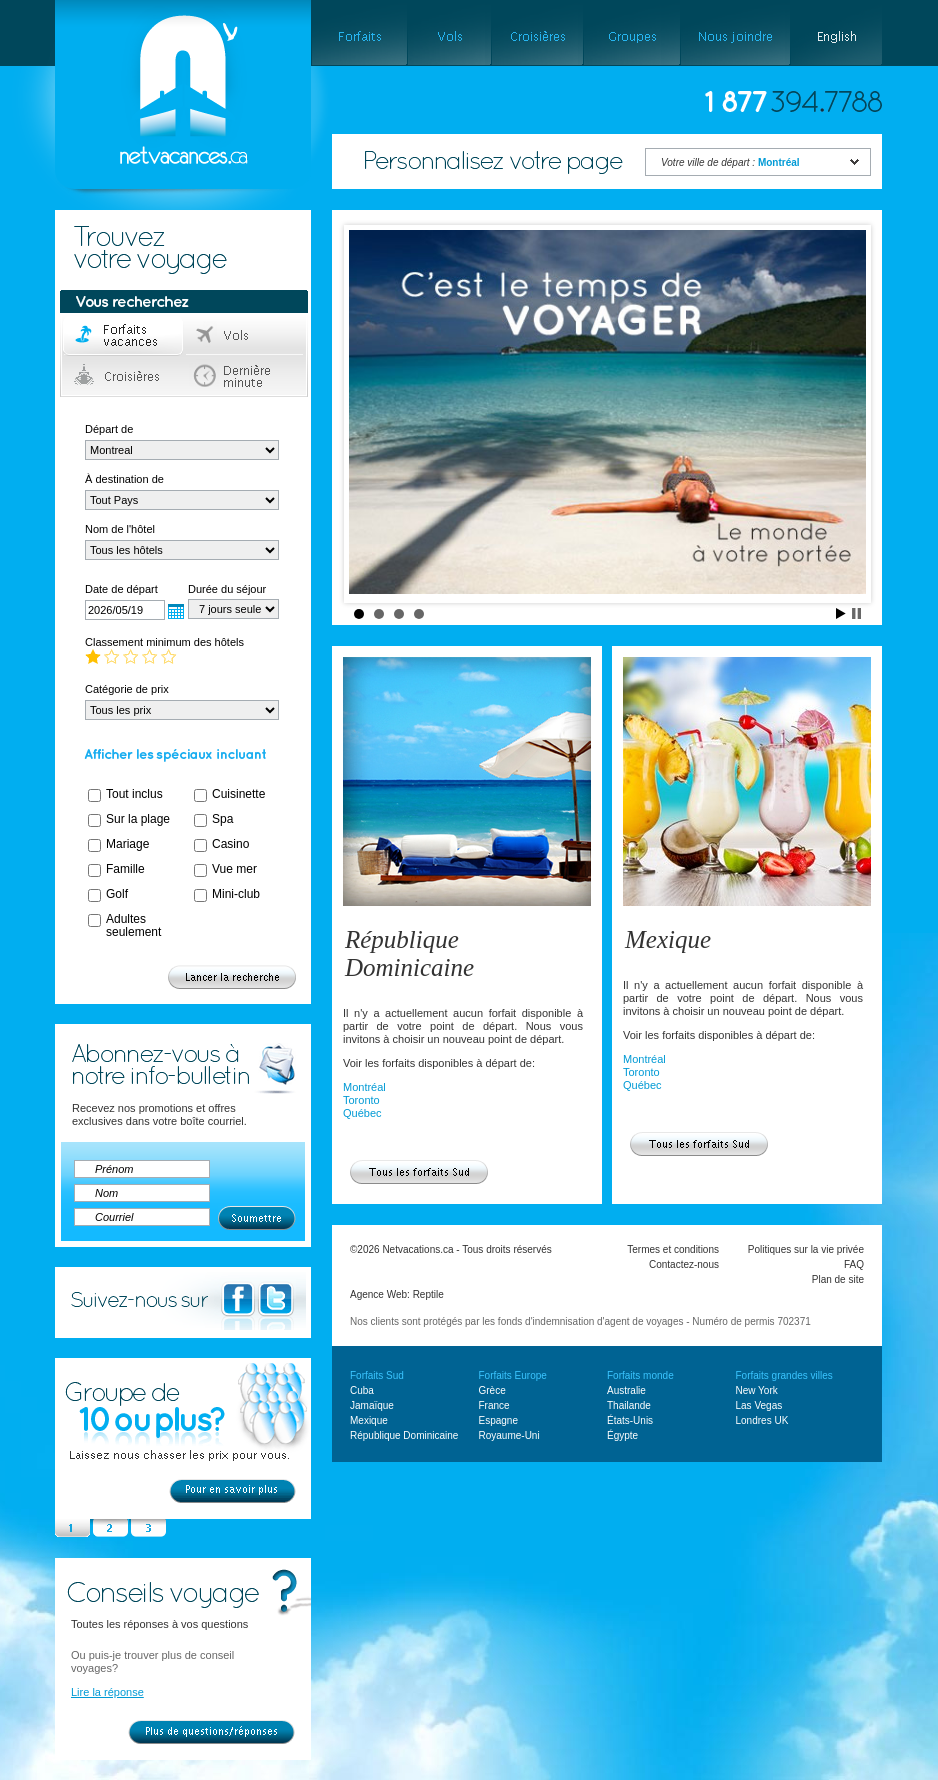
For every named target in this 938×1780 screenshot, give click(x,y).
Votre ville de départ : (730, 162)
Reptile (428, 1294)
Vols (245, 336)
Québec (362, 1113)
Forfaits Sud (377, 1375)
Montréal (364, 1087)
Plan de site (838, 1279)
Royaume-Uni (509, 1435)
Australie (626, 1390)
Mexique (668, 939)
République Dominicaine (409, 953)
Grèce (492, 1390)
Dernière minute (245, 376)
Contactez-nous (684, 1264)
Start (841, 613)
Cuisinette (238, 794)
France (494, 1405)
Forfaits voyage (123, 336)
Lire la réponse (107, 1692)
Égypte (622, 1435)
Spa (222, 819)
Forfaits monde (640, 1375)
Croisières (123, 376)
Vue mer (234, 869)
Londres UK (762, 1420)
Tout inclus (134, 794)
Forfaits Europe (513, 1375)
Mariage (127, 844)
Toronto (361, 1100)
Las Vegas (759, 1405)
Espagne (498, 1420)
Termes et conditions (673, 1249)
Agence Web (378, 1294)
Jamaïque (372, 1405)
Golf (117, 894)
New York (757, 1390)
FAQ (854, 1264)
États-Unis (630, 1420)
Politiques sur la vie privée (806, 1249)
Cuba (362, 1390)
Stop (856, 613)
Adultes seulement (133, 925)
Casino (230, 844)
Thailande (629, 1405)
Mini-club (236, 894)
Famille (125, 869)
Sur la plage (138, 819)
